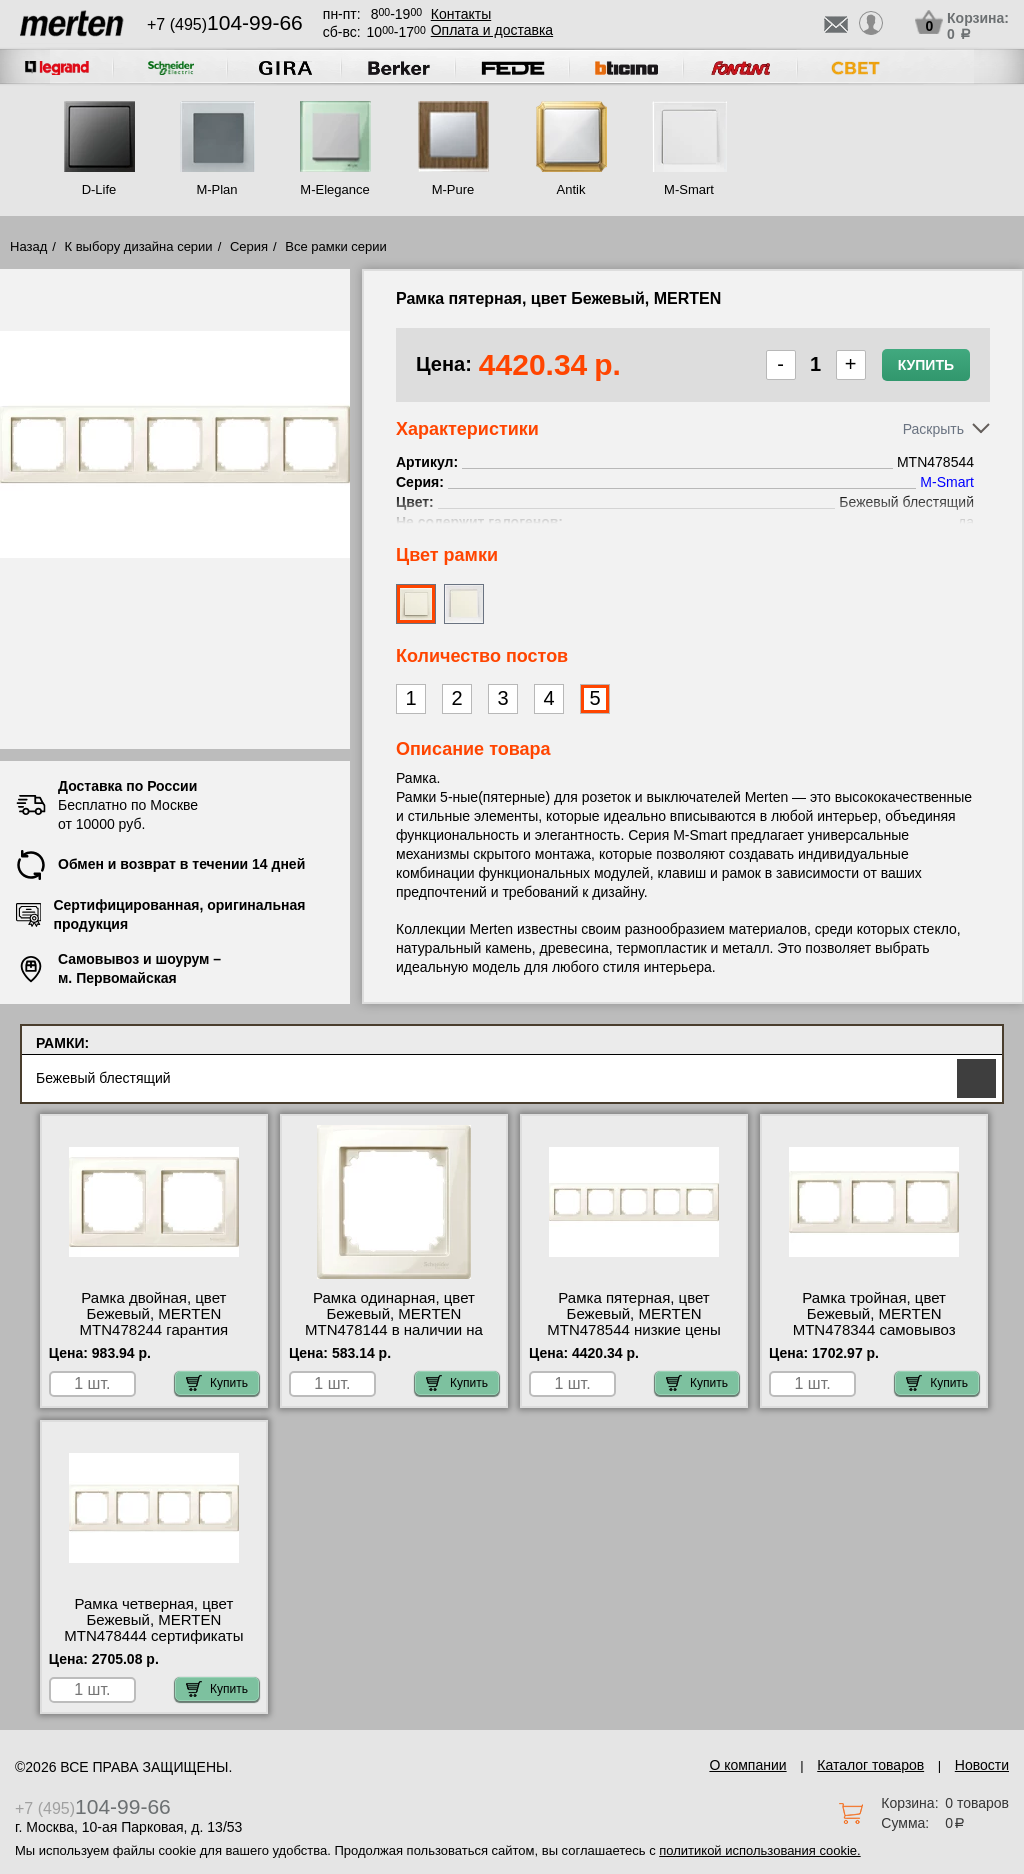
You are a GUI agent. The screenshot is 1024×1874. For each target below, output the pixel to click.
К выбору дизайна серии (139, 246)
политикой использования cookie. (759, 1850)
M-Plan (216, 189)
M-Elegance (334, 189)
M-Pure (453, 189)
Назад (28, 246)
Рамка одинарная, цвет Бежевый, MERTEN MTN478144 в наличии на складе (394, 1322)
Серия (249, 246)
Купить (926, 365)
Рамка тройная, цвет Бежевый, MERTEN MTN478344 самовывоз (874, 1314)
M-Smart (689, 189)
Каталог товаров (870, 1765)
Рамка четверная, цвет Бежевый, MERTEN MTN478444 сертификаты (153, 1620)
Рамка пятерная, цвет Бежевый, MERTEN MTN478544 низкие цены (634, 1314)
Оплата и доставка (492, 30)
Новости (982, 1765)
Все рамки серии (335, 246)
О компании (747, 1765)
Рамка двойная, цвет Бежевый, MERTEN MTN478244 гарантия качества (154, 1322)
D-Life (99, 189)
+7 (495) (225, 24)
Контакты (461, 14)
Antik (571, 189)
